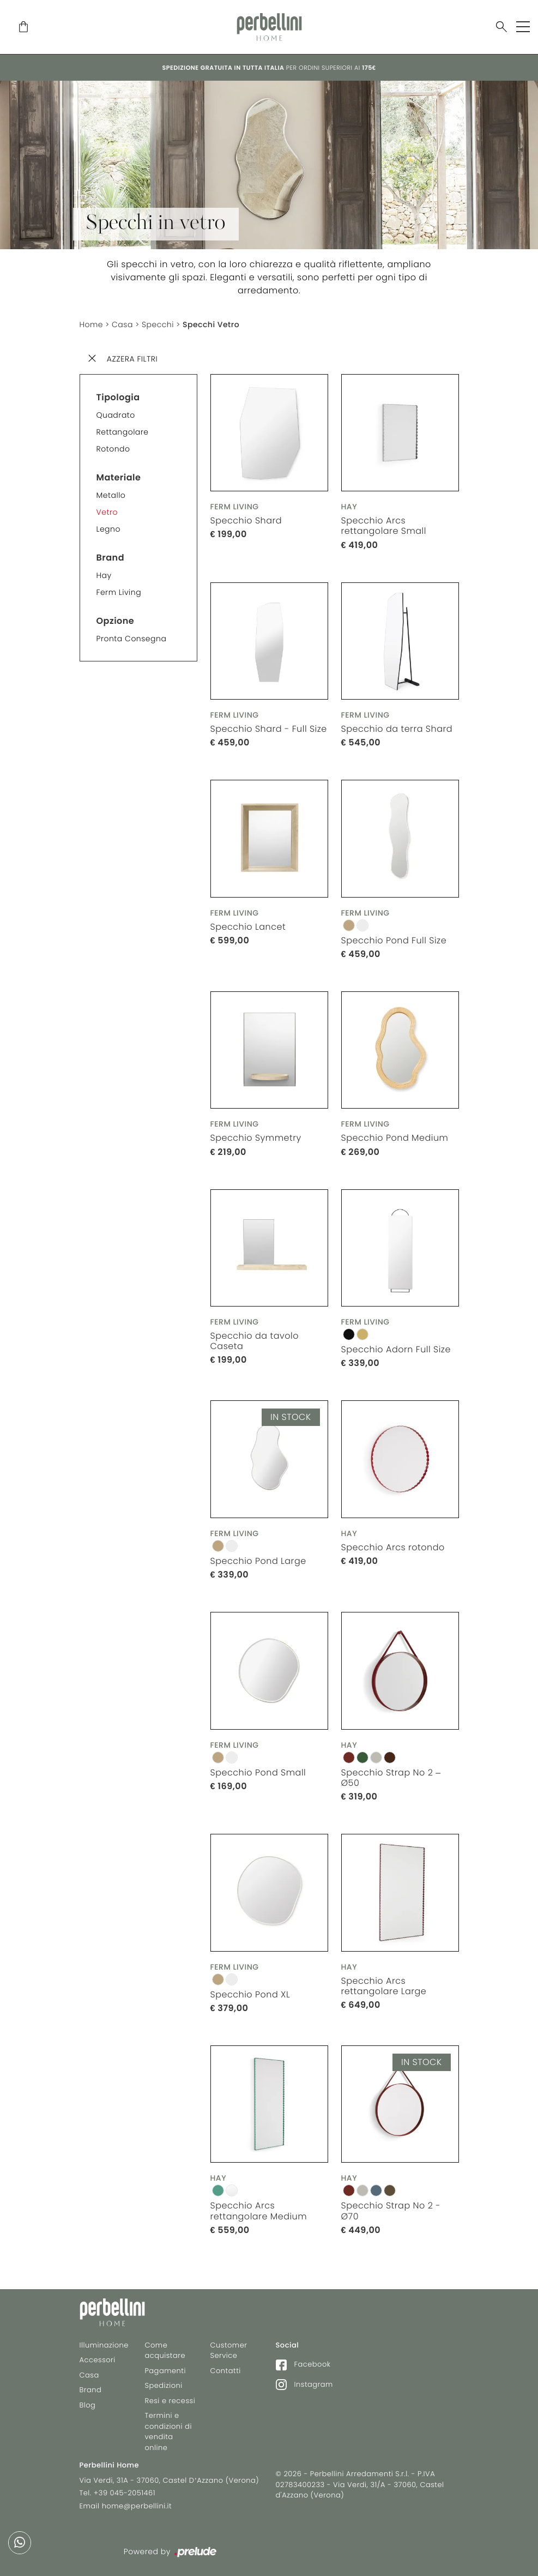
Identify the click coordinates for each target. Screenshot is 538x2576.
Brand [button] (110, 557)
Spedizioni (164, 2385)
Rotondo (113, 448)
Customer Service (228, 2350)
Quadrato (115, 415)
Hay (104, 575)
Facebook (303, 2364)
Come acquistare (165, 2350)
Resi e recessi (170, 2401)
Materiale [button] (118, 477)
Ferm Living (119, 592)
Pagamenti (165, 2371)
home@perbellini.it (137, 2506)
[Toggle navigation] (523, 26)
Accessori (98, 2360)
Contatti (225, 2371)
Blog (88, 2405)
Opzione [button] (115, 621)
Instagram (304, 2384)
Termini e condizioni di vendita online (168, 2431)
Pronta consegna (131, 638)
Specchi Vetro (211, 324)
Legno (108, 528)
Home (92, 324)
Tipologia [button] (118, 397)
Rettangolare (122, 431)
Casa (122, 324)
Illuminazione (104, 2345)
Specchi (158, 324)
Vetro (107, 512)
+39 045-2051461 (124, 2493)
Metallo (111, 495)
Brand (91, 2390)
